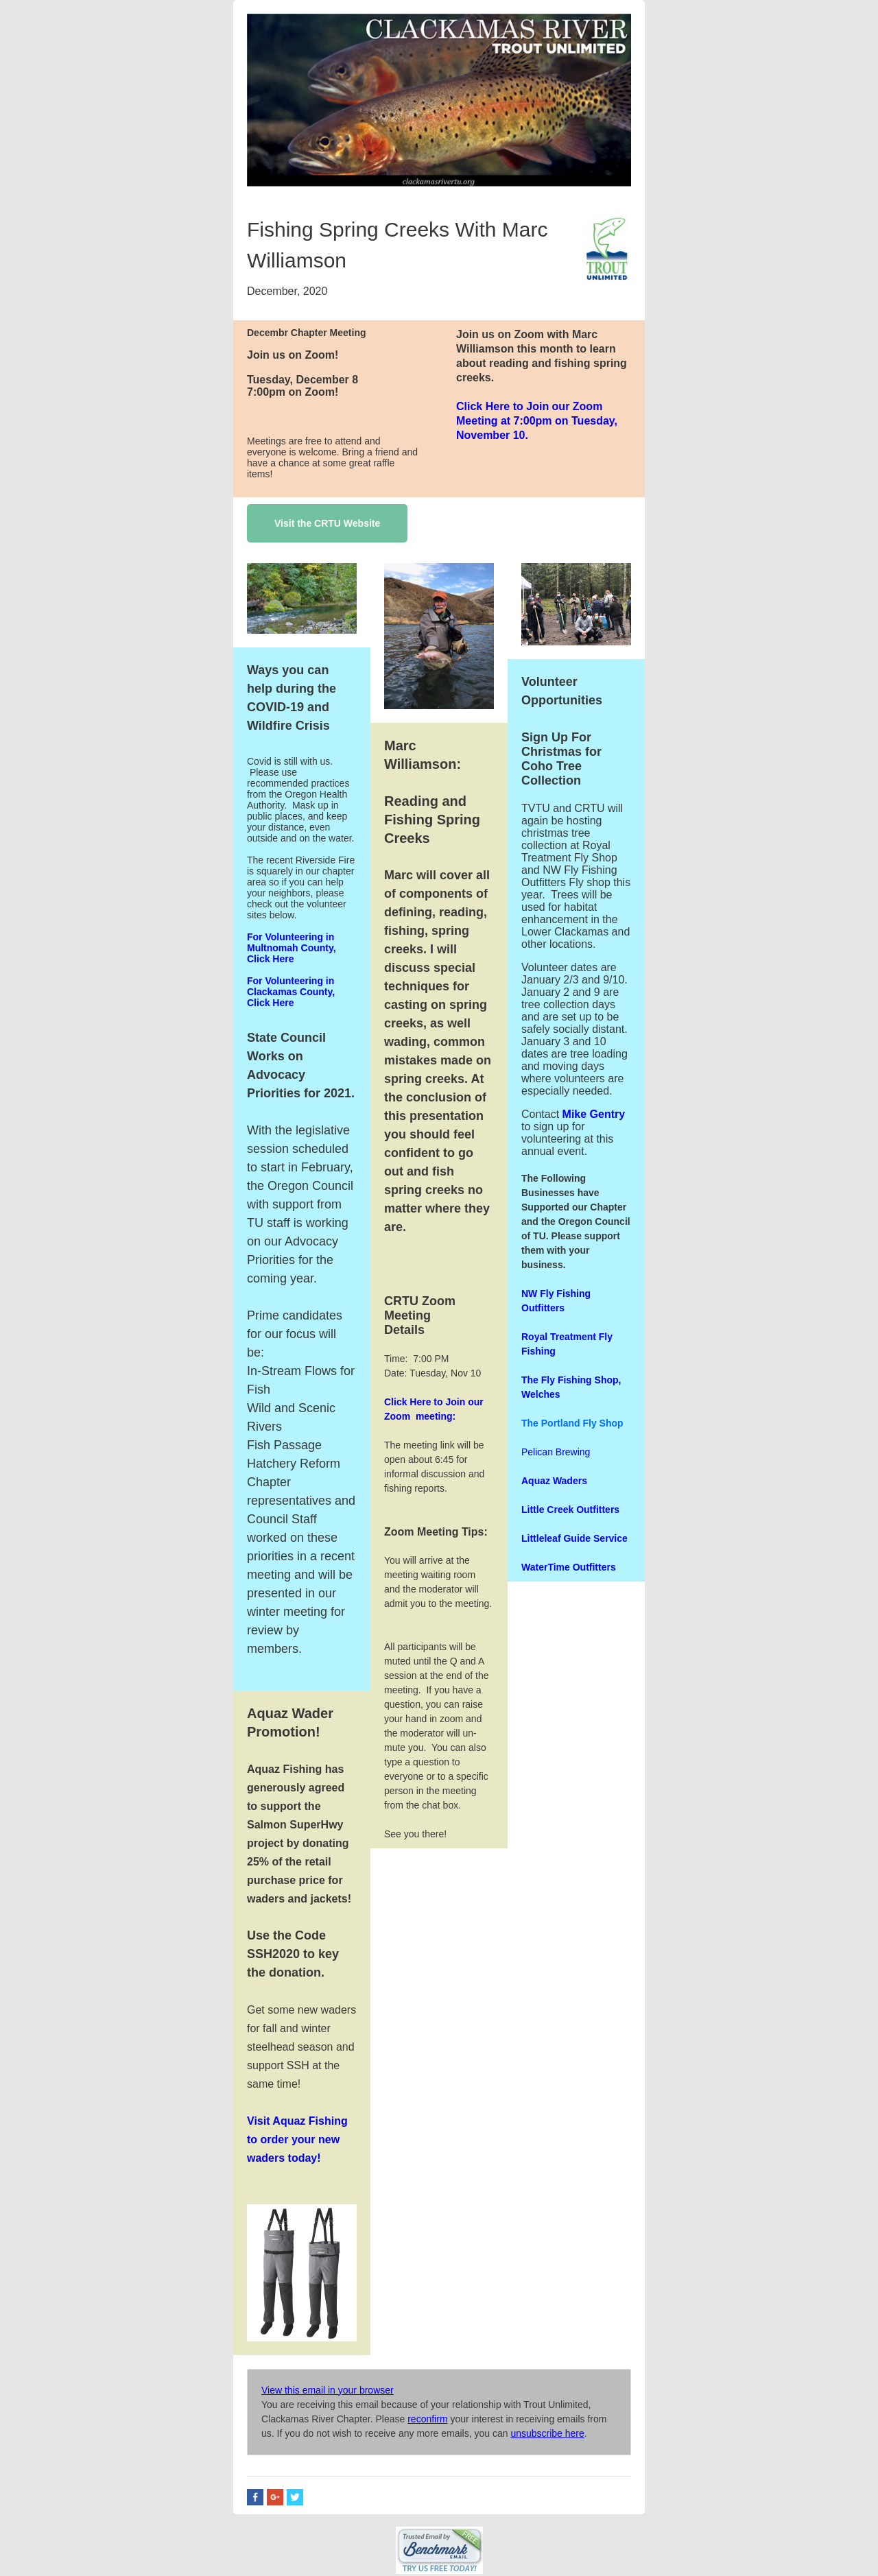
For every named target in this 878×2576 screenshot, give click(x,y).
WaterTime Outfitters (568, 1567)
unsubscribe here (547, 2433)
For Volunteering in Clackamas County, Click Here (291, 991)
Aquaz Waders (554, 1480)
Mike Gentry (592, 1114)
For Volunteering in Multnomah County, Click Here (291, 947)
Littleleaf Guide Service (574, 1538)
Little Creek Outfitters (570, 1509)
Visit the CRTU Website (327, 523)
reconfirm (427, 2418)
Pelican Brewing (555, 1451)
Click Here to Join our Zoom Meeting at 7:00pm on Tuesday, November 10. (536, 421)
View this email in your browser (327, 2390)
